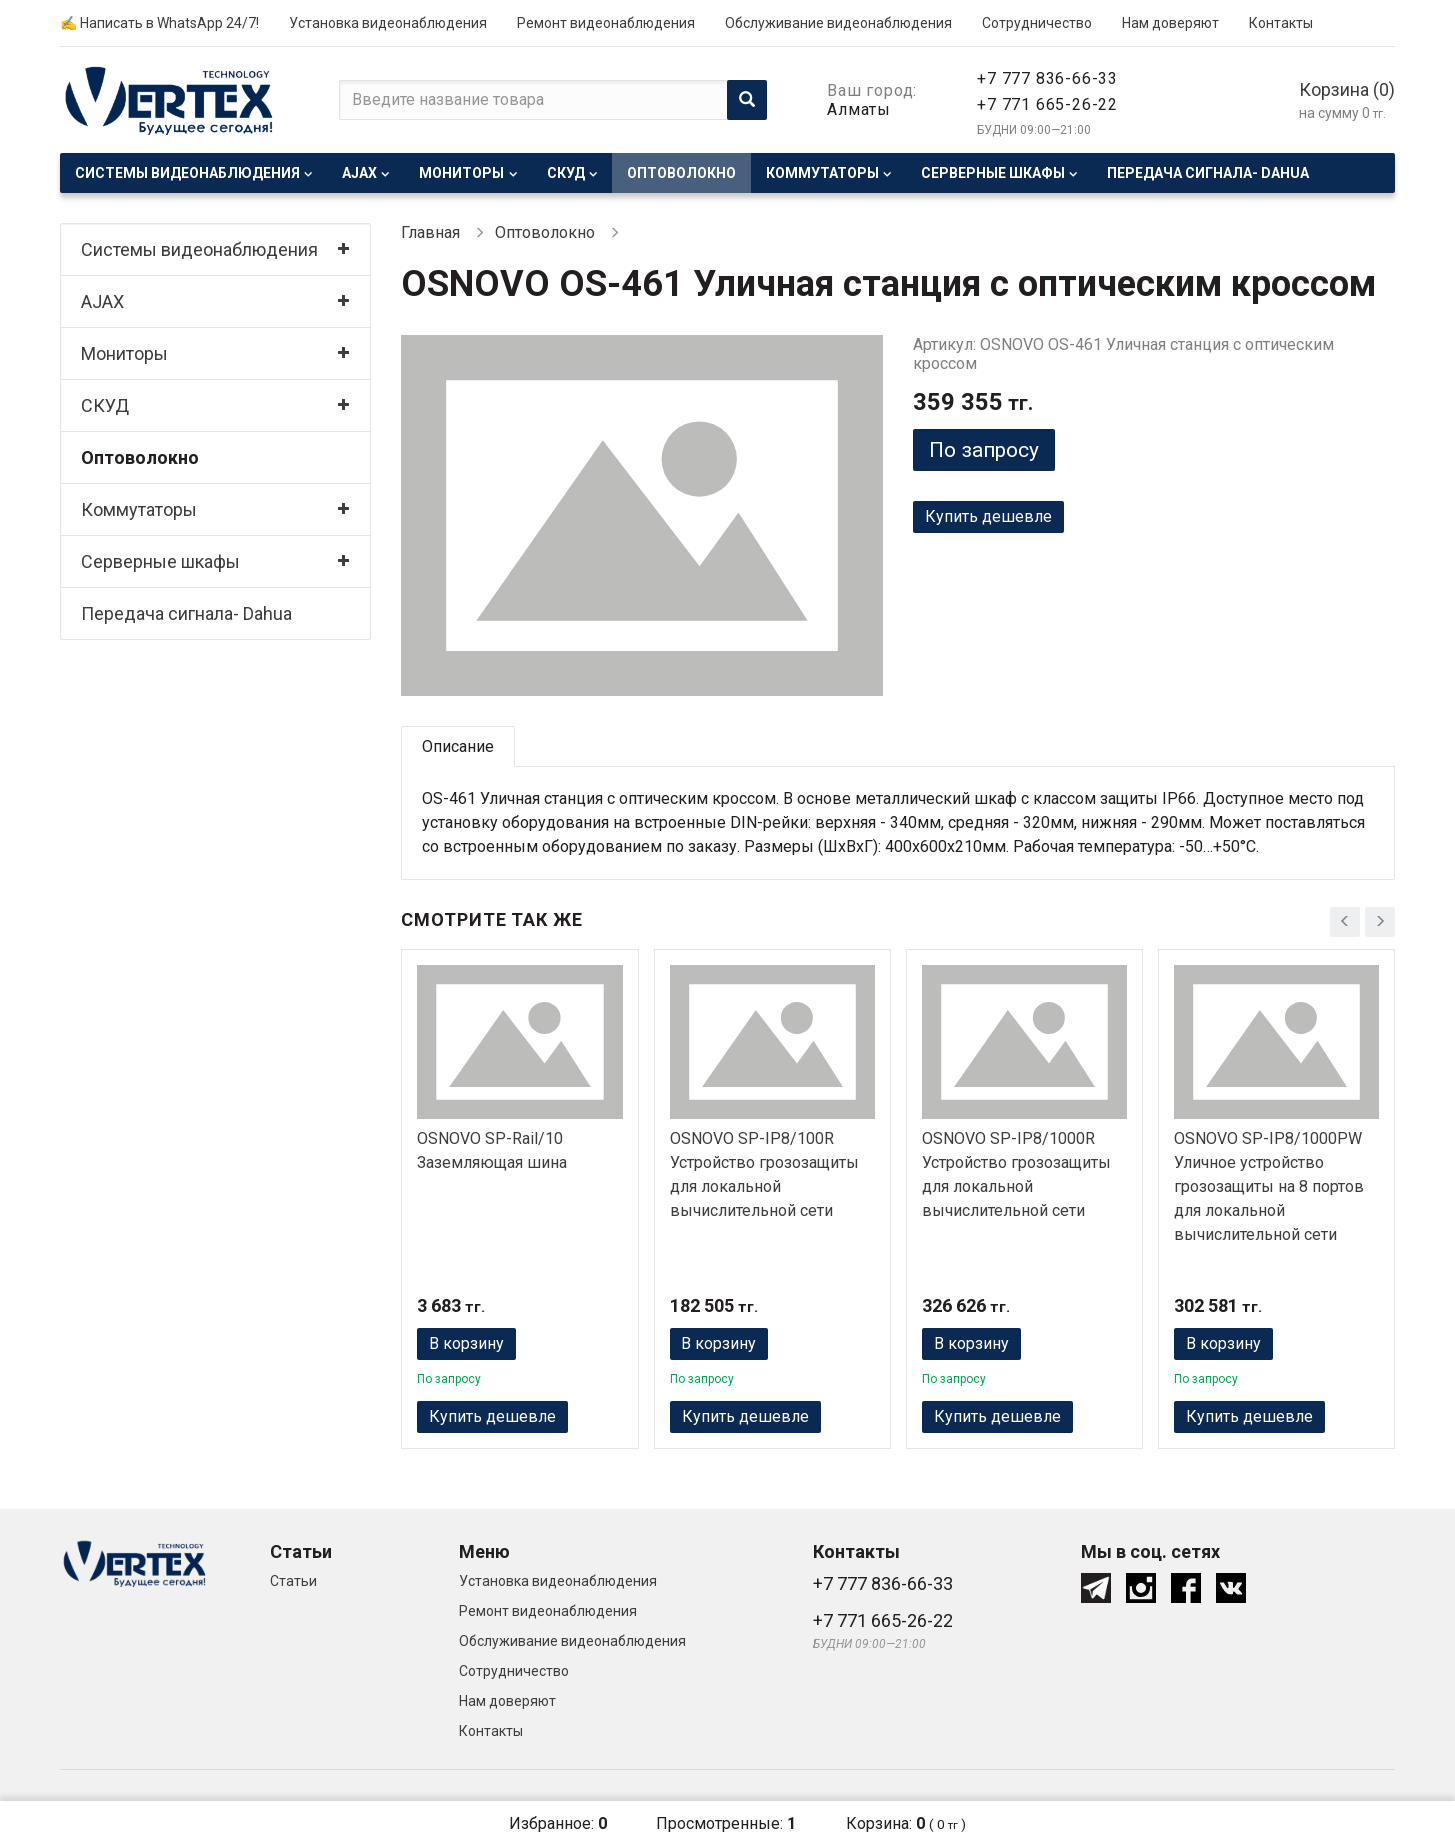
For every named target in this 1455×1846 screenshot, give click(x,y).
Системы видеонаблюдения (187, 173)
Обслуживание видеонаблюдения (838, 23)
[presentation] (1345, 922)
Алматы (859, 109)
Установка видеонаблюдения (388, 23)
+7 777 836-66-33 (1047, 78)
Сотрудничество (1037, 23)
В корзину (466, 1343)
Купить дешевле (988, 516)
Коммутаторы (822, 173)
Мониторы (461, 173)
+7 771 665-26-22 (1047, 104)
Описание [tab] (458, 746)
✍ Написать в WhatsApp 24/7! (159, 23)
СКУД (566, 173)
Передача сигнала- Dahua (1208, 173)
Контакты (1281, 23)
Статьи (293, 1581)
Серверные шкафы (993, 173)
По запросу (984, 450)
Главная (430, 232)
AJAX (359, 173)
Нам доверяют (1170, 23)
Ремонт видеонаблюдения (606, 23)
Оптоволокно (681, 173)
